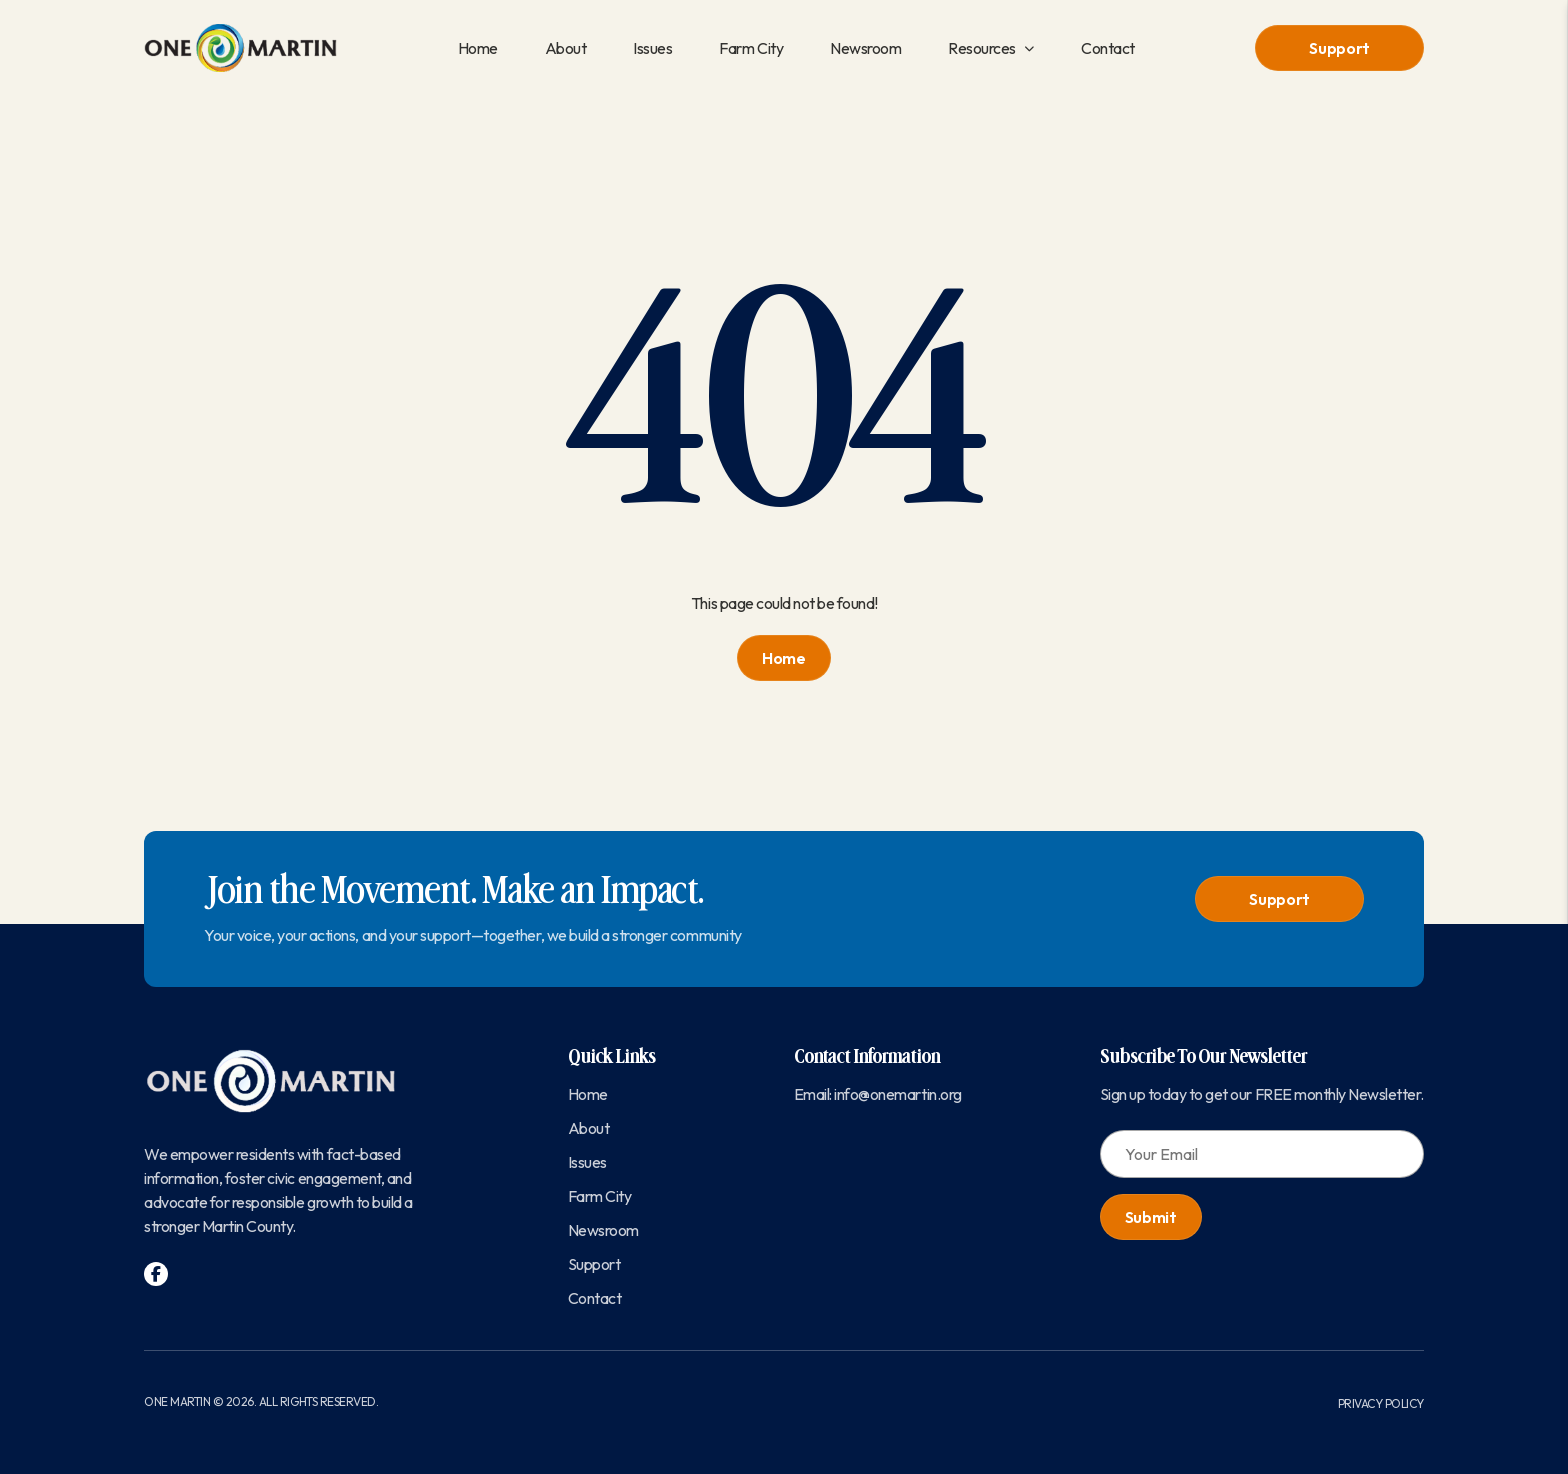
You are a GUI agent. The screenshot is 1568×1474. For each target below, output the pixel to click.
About (566, 48)
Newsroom (865, 48)
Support (1339, 48)
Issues (652, 48)
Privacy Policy (1381, 1403)
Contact (1108, 48)
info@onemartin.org (897, 1094)
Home (478, 48)
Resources (982, 48)
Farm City (751, 48)
